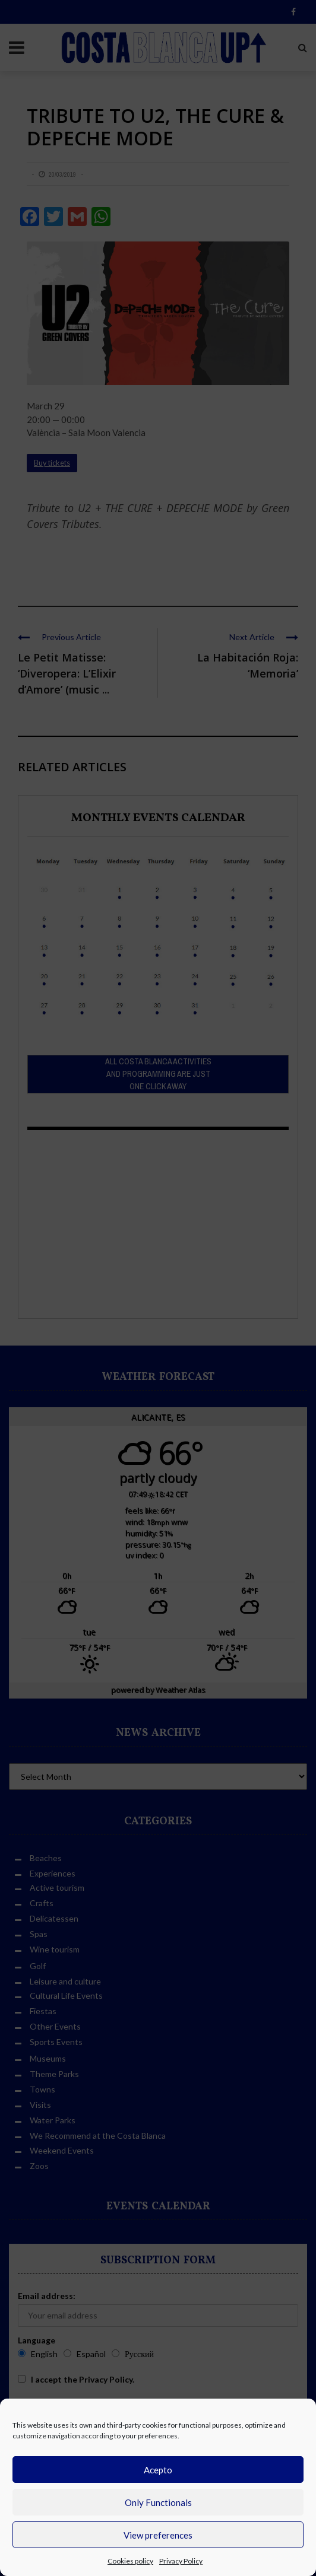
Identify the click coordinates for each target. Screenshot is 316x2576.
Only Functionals (158, 2502)
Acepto (158, 2469)
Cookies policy (130, 2560)
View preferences (158, 2535)
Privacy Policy (181, 2560)
